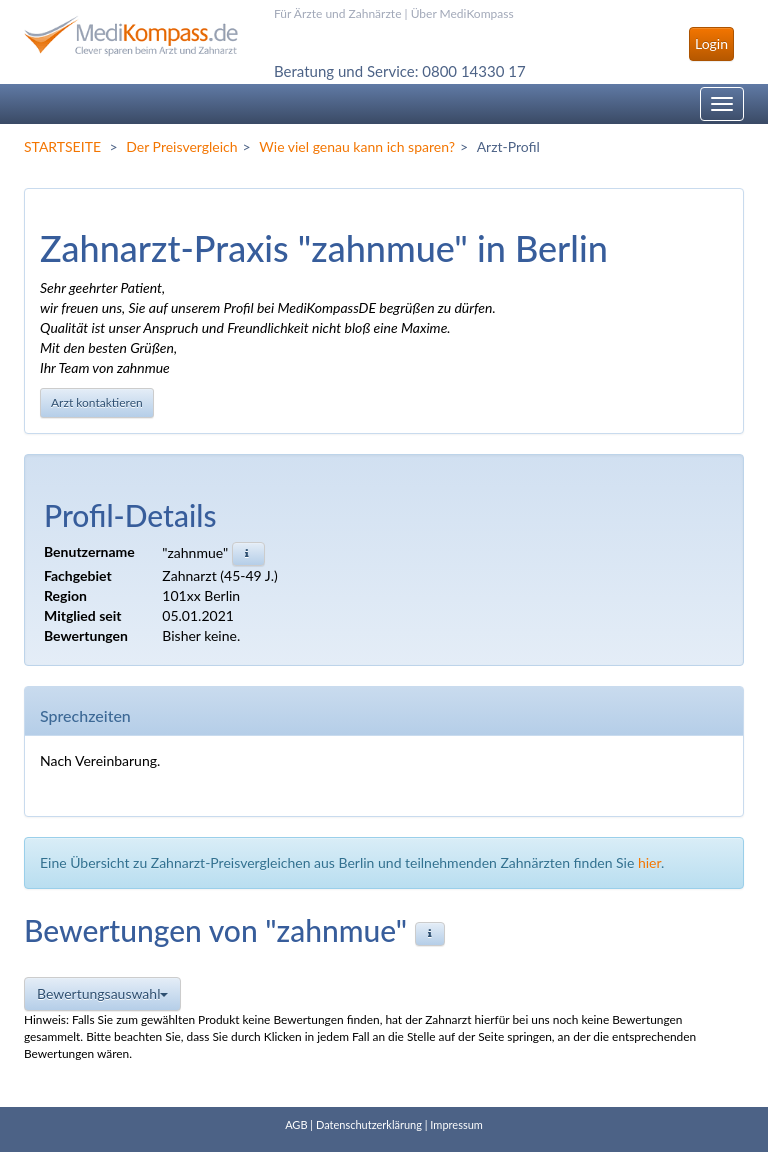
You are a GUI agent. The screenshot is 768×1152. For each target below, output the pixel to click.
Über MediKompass (462, 13)
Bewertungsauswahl (102, 993)
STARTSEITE (62, 146)
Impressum (456, 1124)
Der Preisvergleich (181, 146)
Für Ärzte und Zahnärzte (337, 13)
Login (711, 43)
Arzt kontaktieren (97, 402)
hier (649, 862)
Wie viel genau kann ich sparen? (357, 146)
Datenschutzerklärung (369, 1124)
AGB (296, 1124)
